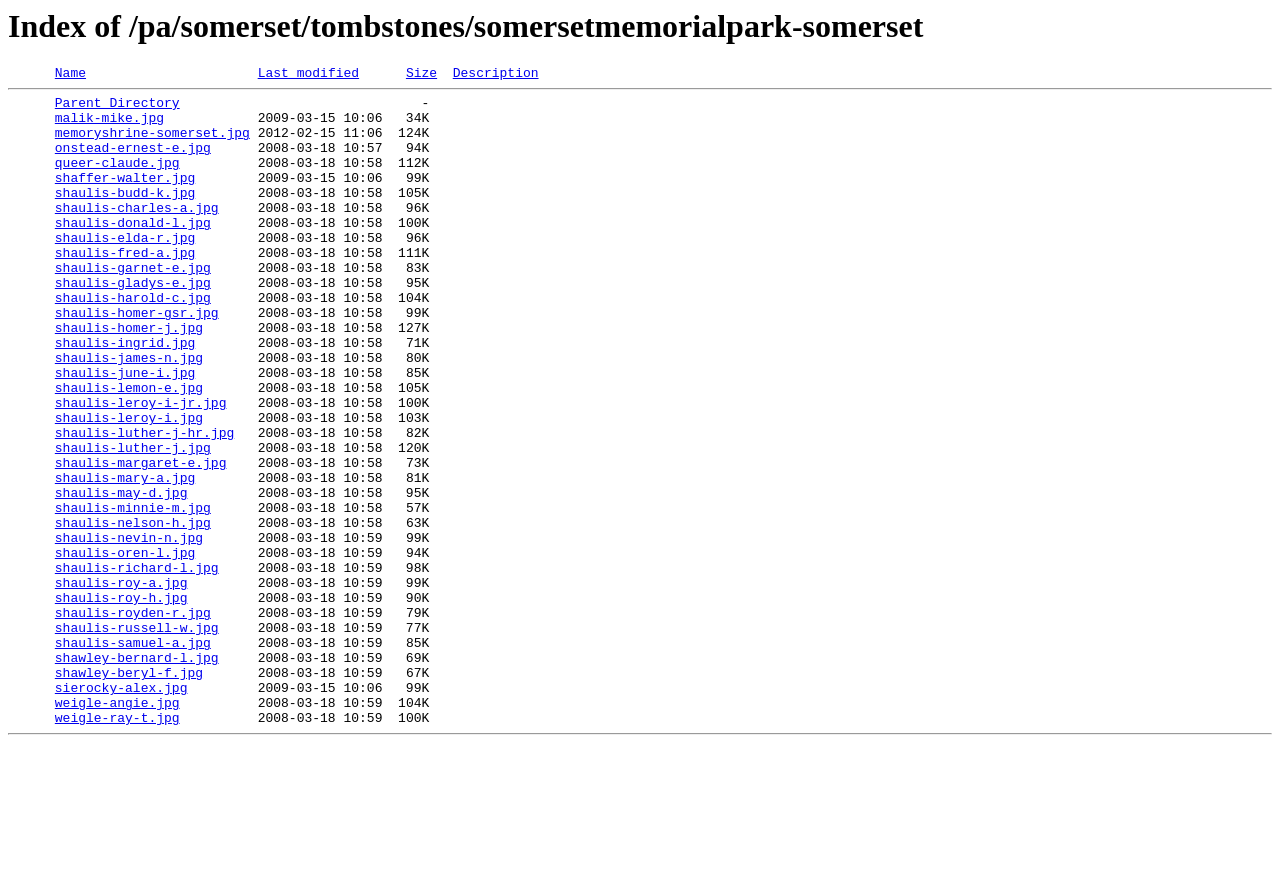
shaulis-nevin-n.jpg (129, 630)
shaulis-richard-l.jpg (137, 666)
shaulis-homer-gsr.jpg (137, 360)
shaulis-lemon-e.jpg (129, 450)
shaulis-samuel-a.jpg (133, 756)
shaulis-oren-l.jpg (125, 648)
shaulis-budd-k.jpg (125, 216)
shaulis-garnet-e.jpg (133, 306)
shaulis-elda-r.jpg (125, 270)
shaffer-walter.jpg (125, 198)
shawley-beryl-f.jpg (129, 792)
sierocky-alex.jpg (121, 810)
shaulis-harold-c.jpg (133, 342)
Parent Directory (117, 108)
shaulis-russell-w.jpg (137, 738)
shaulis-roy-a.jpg (121, 684)
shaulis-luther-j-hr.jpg (144, 504)
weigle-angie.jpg (117, 828)
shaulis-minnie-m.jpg (133, 594)
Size (421, 75)
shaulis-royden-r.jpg (133, 720)
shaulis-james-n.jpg (129, 414)
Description (496, 75)
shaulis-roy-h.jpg (121, 702)
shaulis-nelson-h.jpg (133, 612)
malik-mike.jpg (109, 126)
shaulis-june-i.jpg (125, 432)
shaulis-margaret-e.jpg (141, 540)
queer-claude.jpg (117, 180)
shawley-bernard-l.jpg (137, 774)
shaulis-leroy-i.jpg (129, 486)
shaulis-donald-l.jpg (133, 252)
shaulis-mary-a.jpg (125, 558)
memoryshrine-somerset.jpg (152, 144)
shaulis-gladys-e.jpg (133, 324)
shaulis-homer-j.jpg (129, 378)
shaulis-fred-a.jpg (125, 288)
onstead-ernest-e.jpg (133, 162)
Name (70, 75)
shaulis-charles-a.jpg (137, 234)
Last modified (308, 75)
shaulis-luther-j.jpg (133, 522)
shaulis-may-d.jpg (121, 576)
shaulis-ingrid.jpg (125, 396)
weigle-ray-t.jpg (117, 846)
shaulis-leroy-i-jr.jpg (141, 468)
